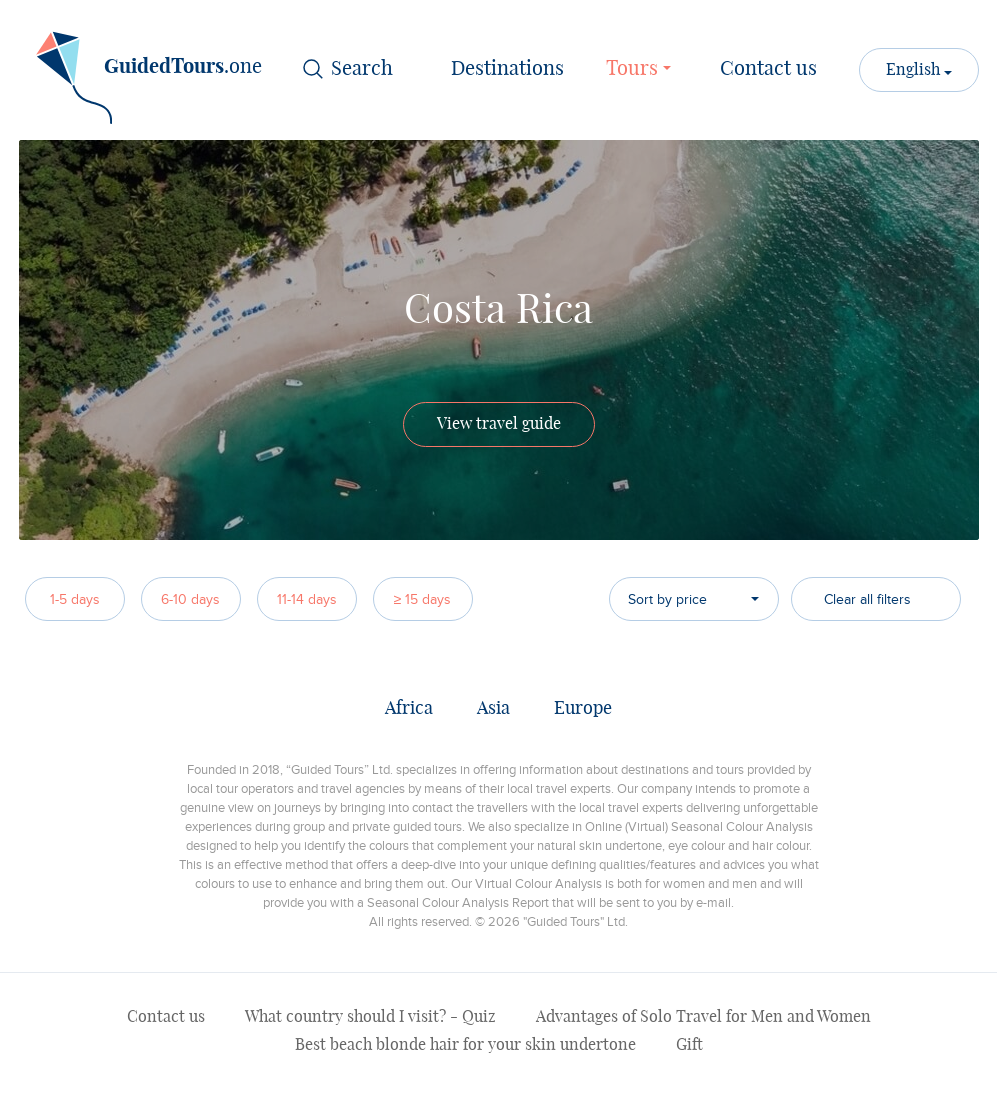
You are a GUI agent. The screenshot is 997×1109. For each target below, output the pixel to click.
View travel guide (499, 424)
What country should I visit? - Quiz (370, 1017)
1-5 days (75, 599)
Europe (583, 709)
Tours (642, 67)
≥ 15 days (423, 599)
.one (149, 74)
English (915, 70)
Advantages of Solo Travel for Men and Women (703, 1017)
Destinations (507, 69)
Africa (409, 709)
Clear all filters (867, 599)
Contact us (768, 69)
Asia (493, 709)
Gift (689, 1045)
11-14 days (307, 599)
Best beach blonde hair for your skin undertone (465, 1045)
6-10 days (190, 599)
